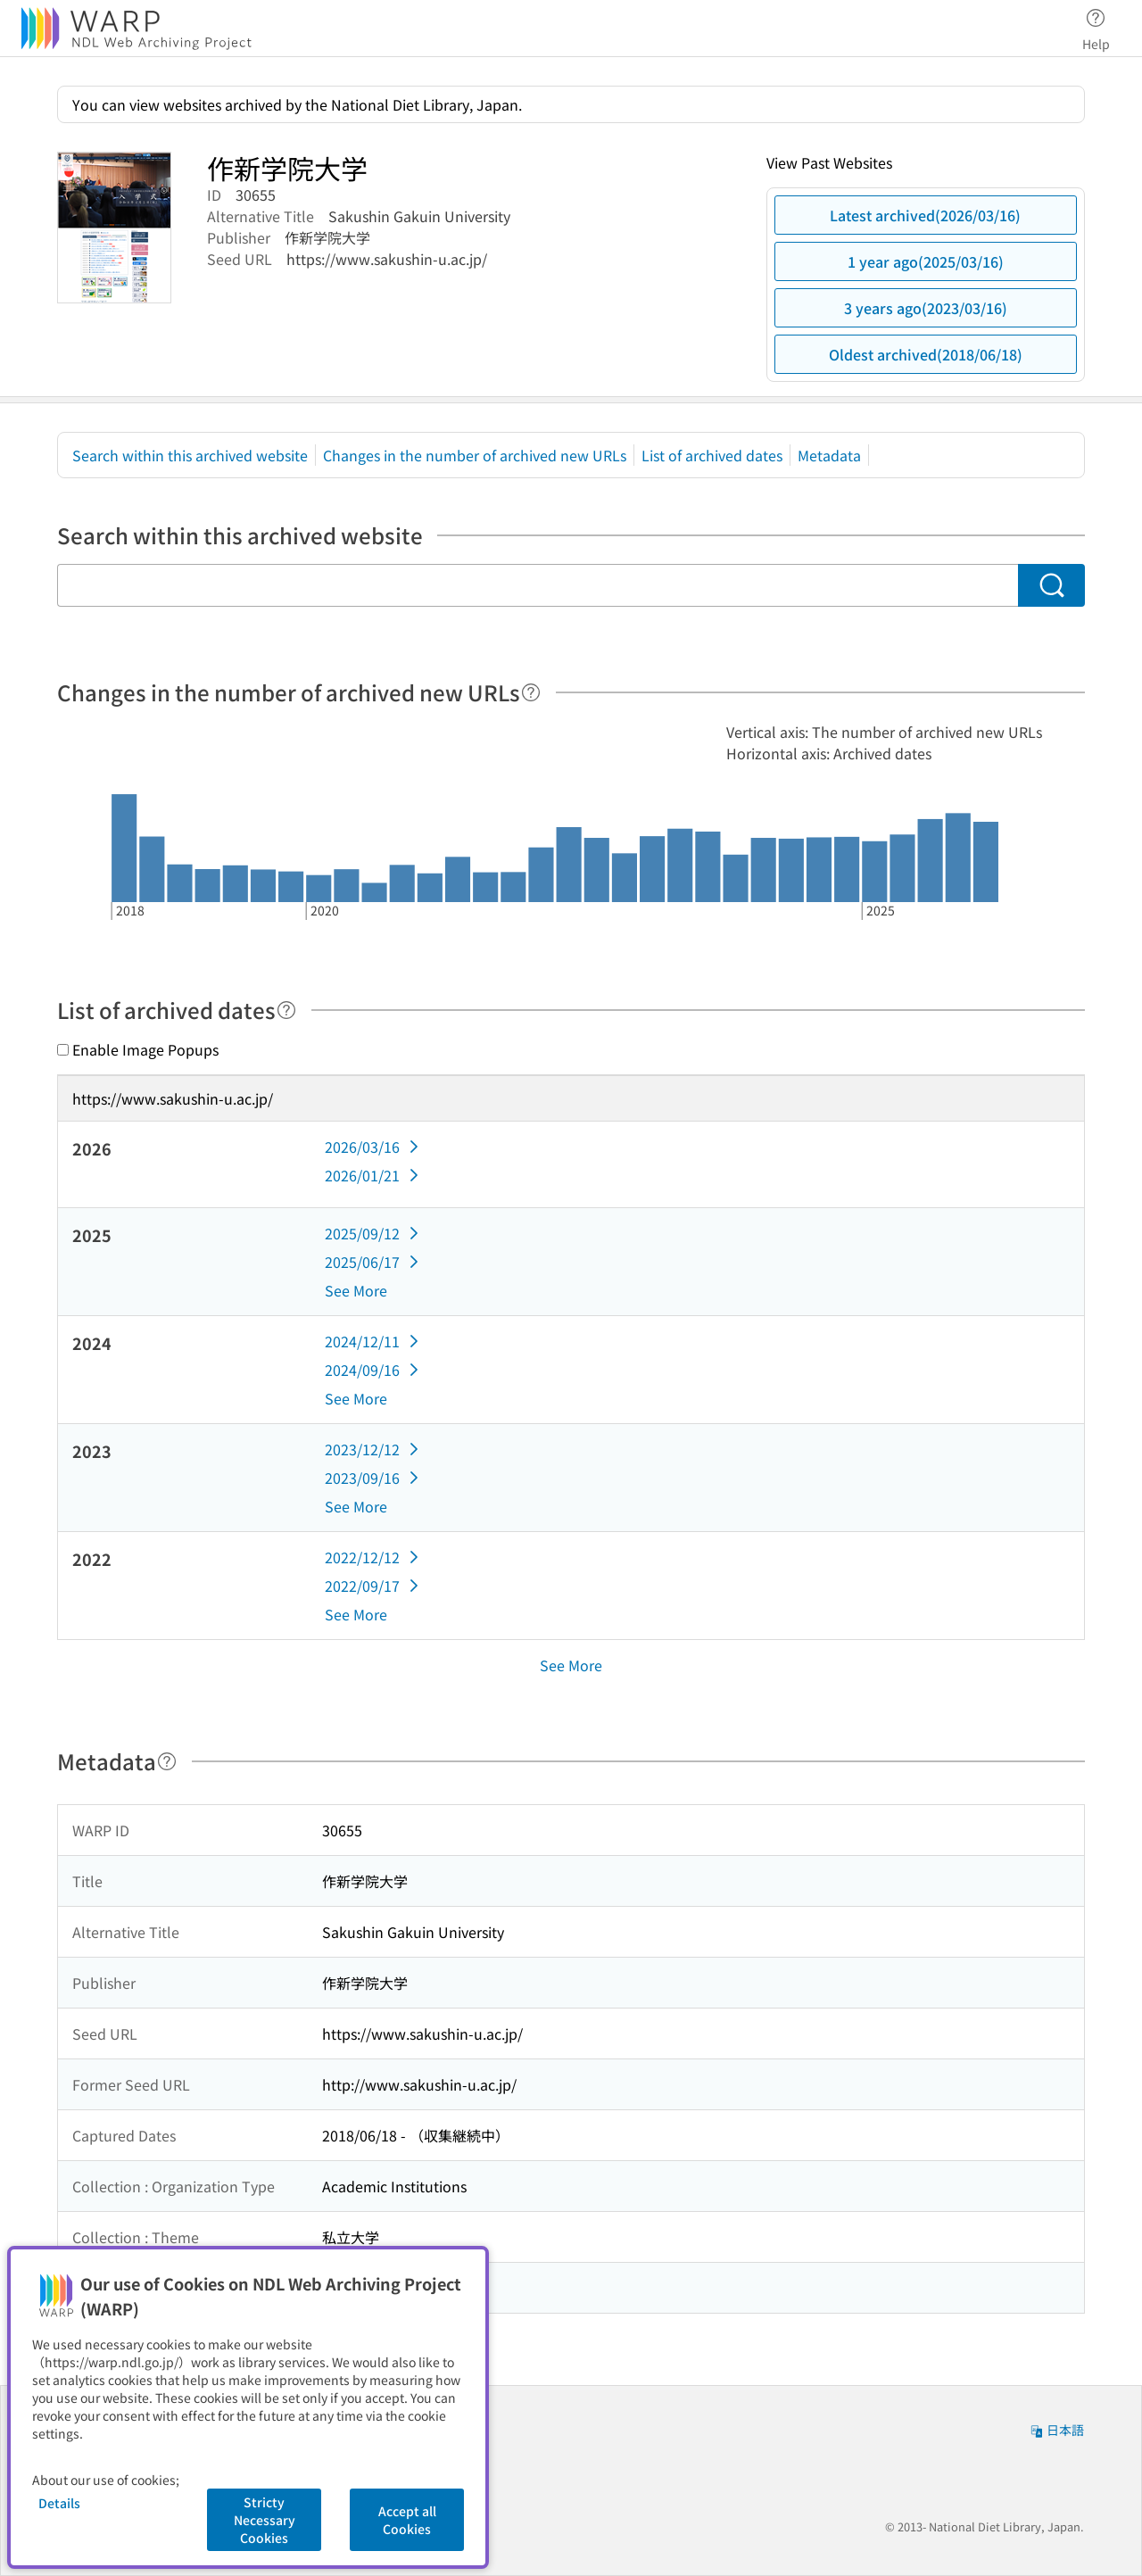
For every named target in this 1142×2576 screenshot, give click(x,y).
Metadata (829, 455)
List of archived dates (711, 455)
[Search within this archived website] (537, 585)
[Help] (531, 692)
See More (356, 1290)
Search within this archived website (190, 455)
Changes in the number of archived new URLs (474, 455)
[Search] (1051, 585)
